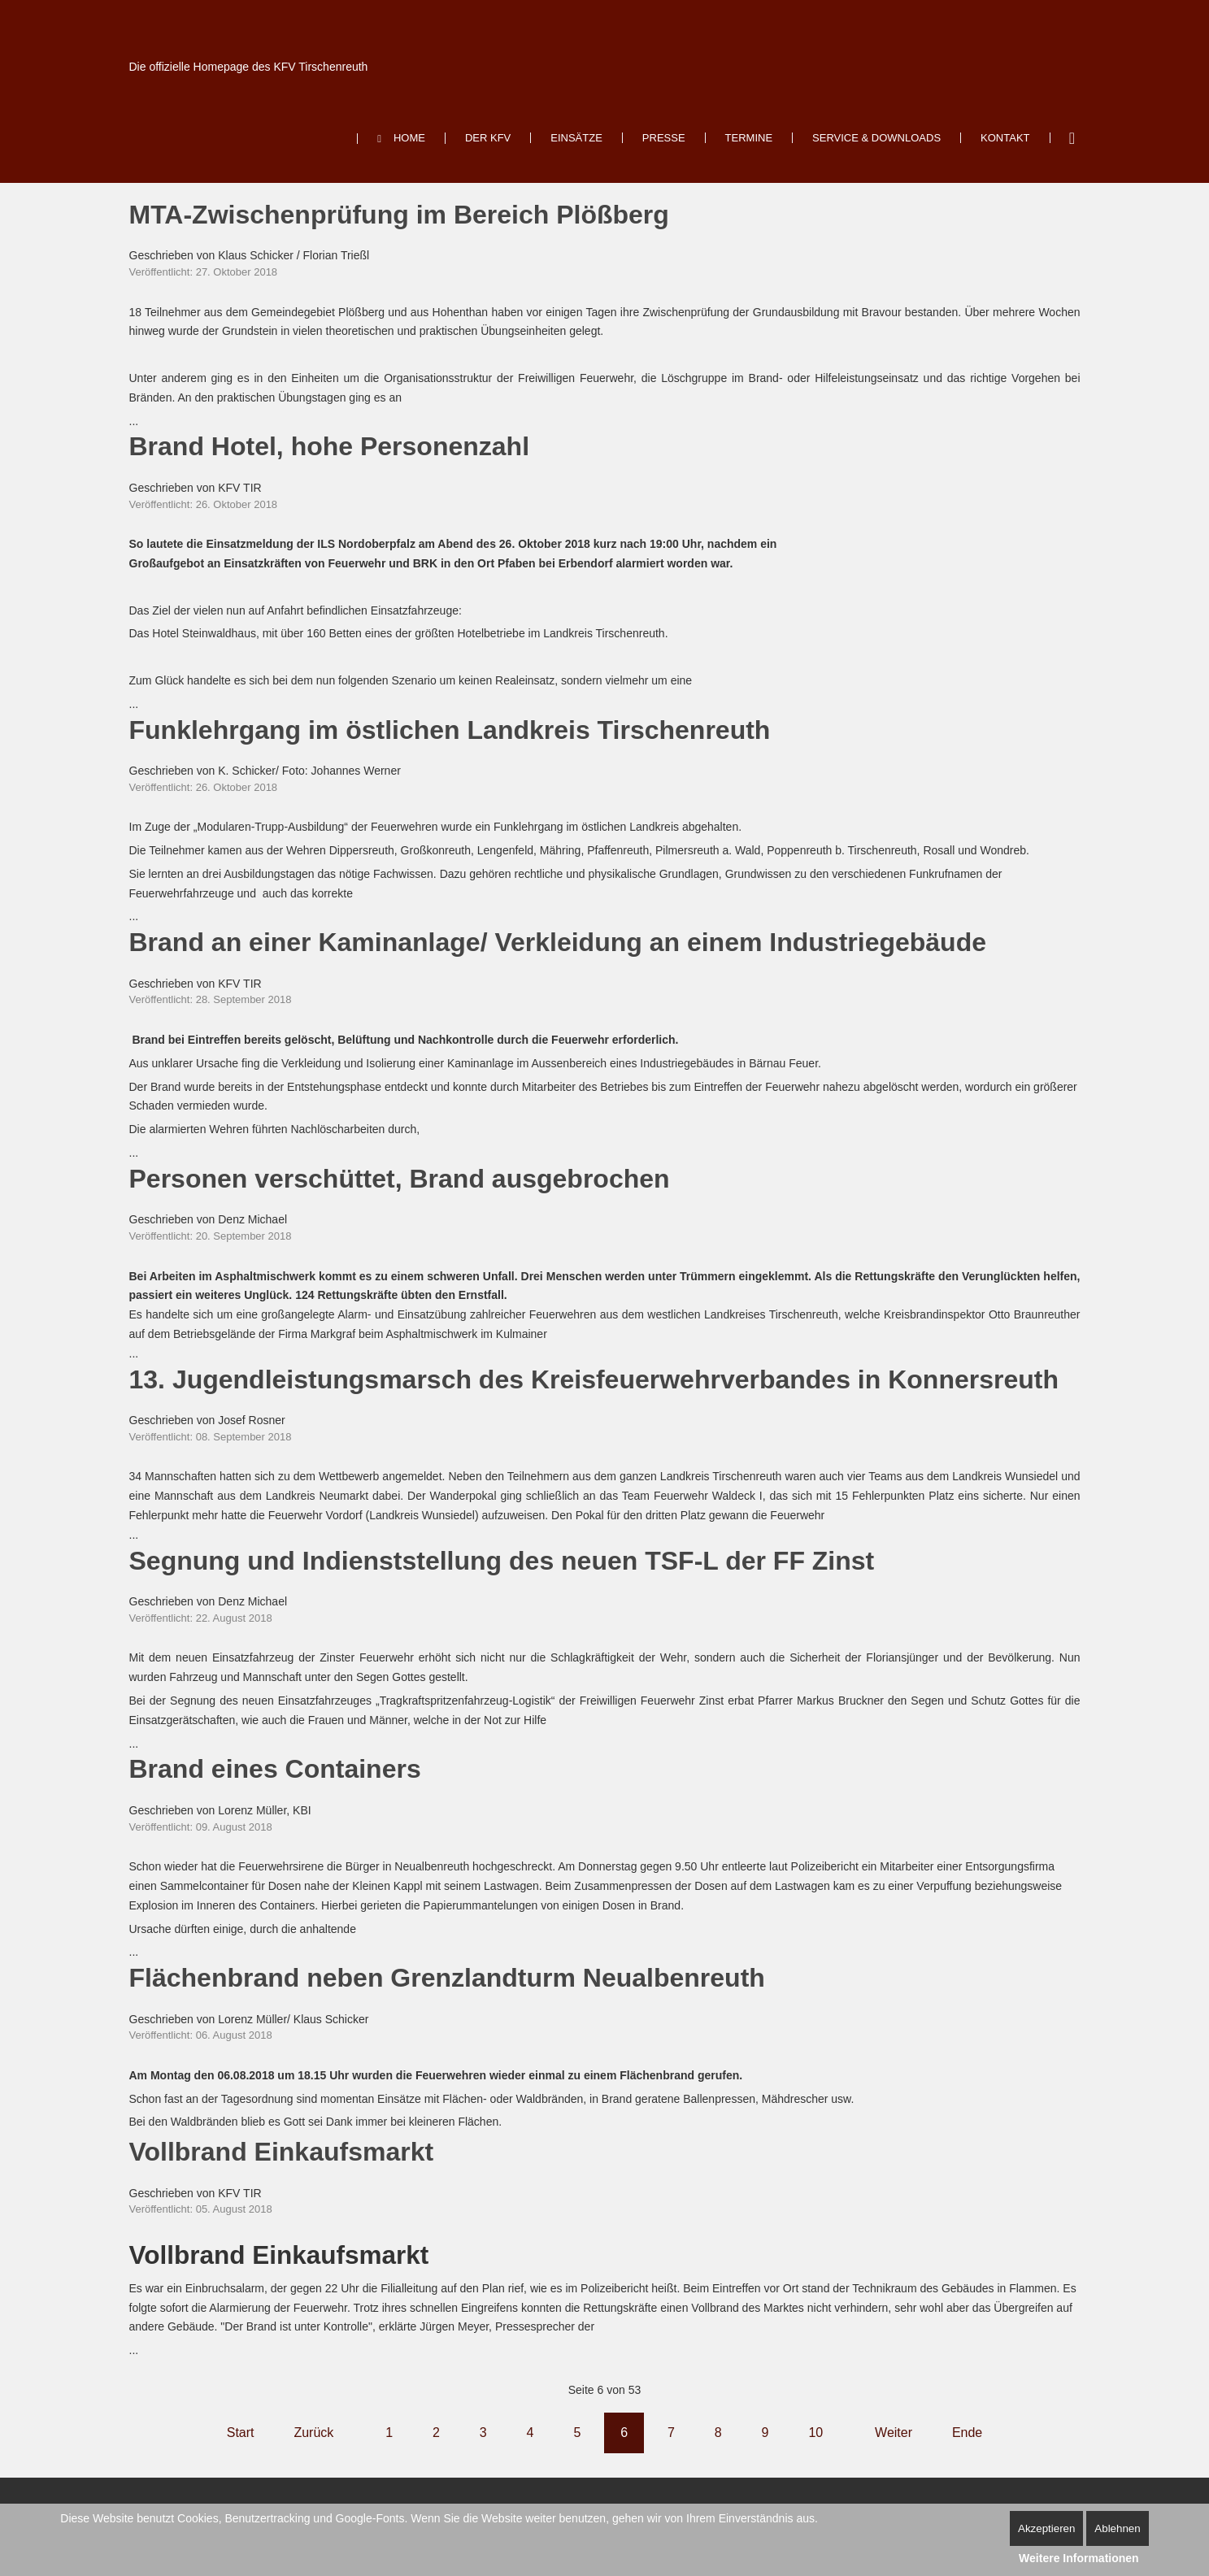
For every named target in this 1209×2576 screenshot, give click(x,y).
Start (240, 2432)
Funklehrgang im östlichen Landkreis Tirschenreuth (450, 730)
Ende (967, 2432)
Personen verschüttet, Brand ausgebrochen (399, 1178)
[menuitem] (401, 138)
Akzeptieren (1046, 2528)
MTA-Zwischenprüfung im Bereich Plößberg (399, 214)
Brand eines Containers (275, 1768)
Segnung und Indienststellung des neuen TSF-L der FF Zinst (502, 1560)
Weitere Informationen (1079, 2558)
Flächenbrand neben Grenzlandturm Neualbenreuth (447, 1977)
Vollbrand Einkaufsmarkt (281, 2151)
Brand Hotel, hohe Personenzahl (329, 446)
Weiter (893, 2432)
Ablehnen (1117, 2528)
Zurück (313, 2432)
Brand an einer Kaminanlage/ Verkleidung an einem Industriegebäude (558, 942)
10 (815, 2432)
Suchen (1072, 138)
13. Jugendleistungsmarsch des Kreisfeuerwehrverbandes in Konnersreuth (594, 1379)
